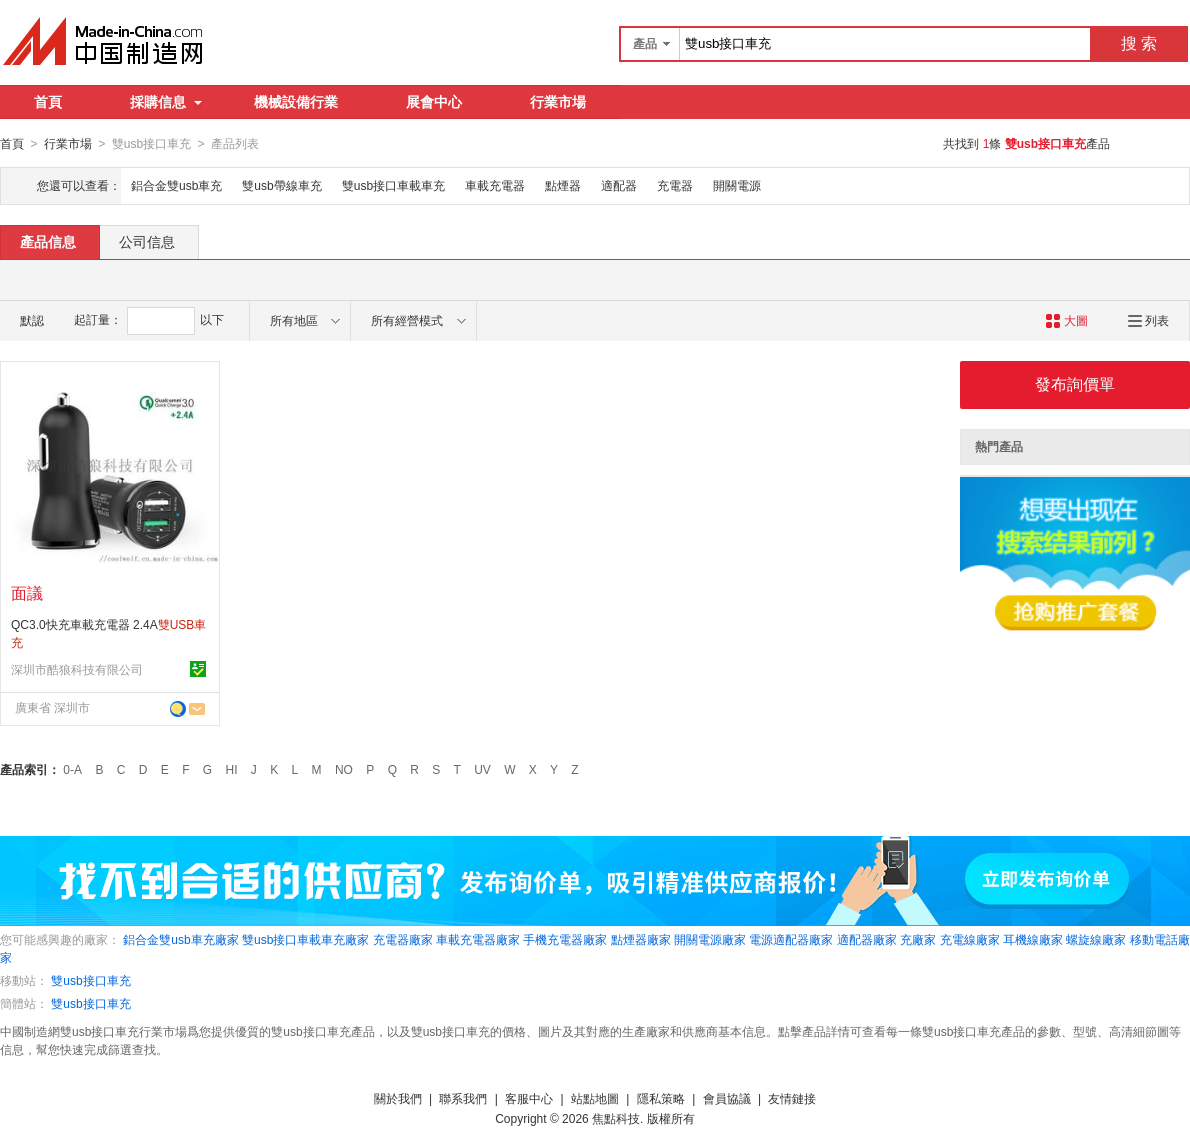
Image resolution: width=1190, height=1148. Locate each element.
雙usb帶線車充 (281, 185)
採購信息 (166, 102)
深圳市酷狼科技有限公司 (77, 669)
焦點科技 (616, 1118)
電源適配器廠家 (791, 939)
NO (344, 769)
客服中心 (529, 1098)
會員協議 (727, 1098)
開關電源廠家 (710, 939)
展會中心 (434, 102)
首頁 (48, 102)
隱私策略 (661, 1098)
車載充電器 (495, 185)
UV (482, 769)
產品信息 (48, 241)
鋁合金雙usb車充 (176, 185)
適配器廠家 (867, 939)
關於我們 (398, 1098)
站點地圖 (595, 1098)
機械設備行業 (296, 102)
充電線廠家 (970, 939)
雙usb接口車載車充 (393, 185)
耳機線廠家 (1033, 939)
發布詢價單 (1075, 383)
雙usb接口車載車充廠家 (305, 939)
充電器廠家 (403, 939)
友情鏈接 (792, 1098)
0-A (72, 769)
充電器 (675, 185)
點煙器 (563, 185)
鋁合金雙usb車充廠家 (180, 939)
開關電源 (737, 185)
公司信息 (147, 241)
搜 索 (1139, 43)
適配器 (619, 185)
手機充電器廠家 (565, 939)
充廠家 (918, 939)
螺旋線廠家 (1096, 939)
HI (232, 769)
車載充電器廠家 (478, 939)
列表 (1148, 320)
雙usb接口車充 (90, 980)
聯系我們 (463, 1098)
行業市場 (558, 102)
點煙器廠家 (641, 939)
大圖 (1066, 320)
